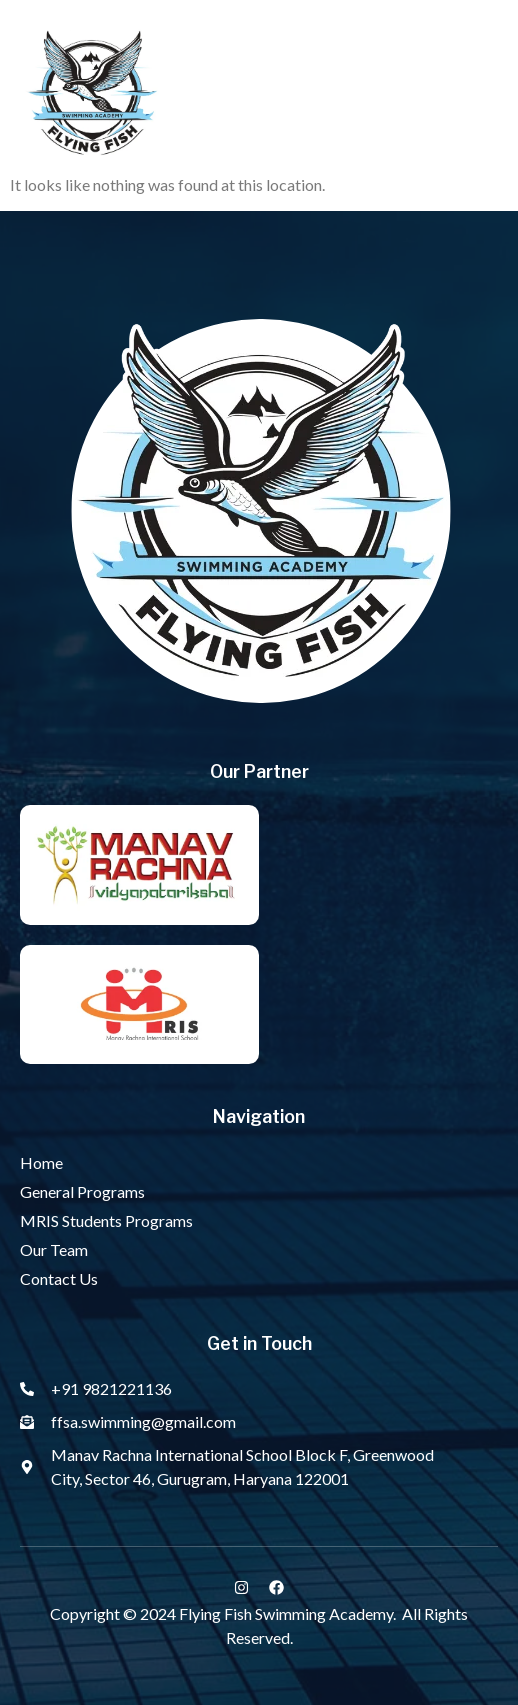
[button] (478, 96)
